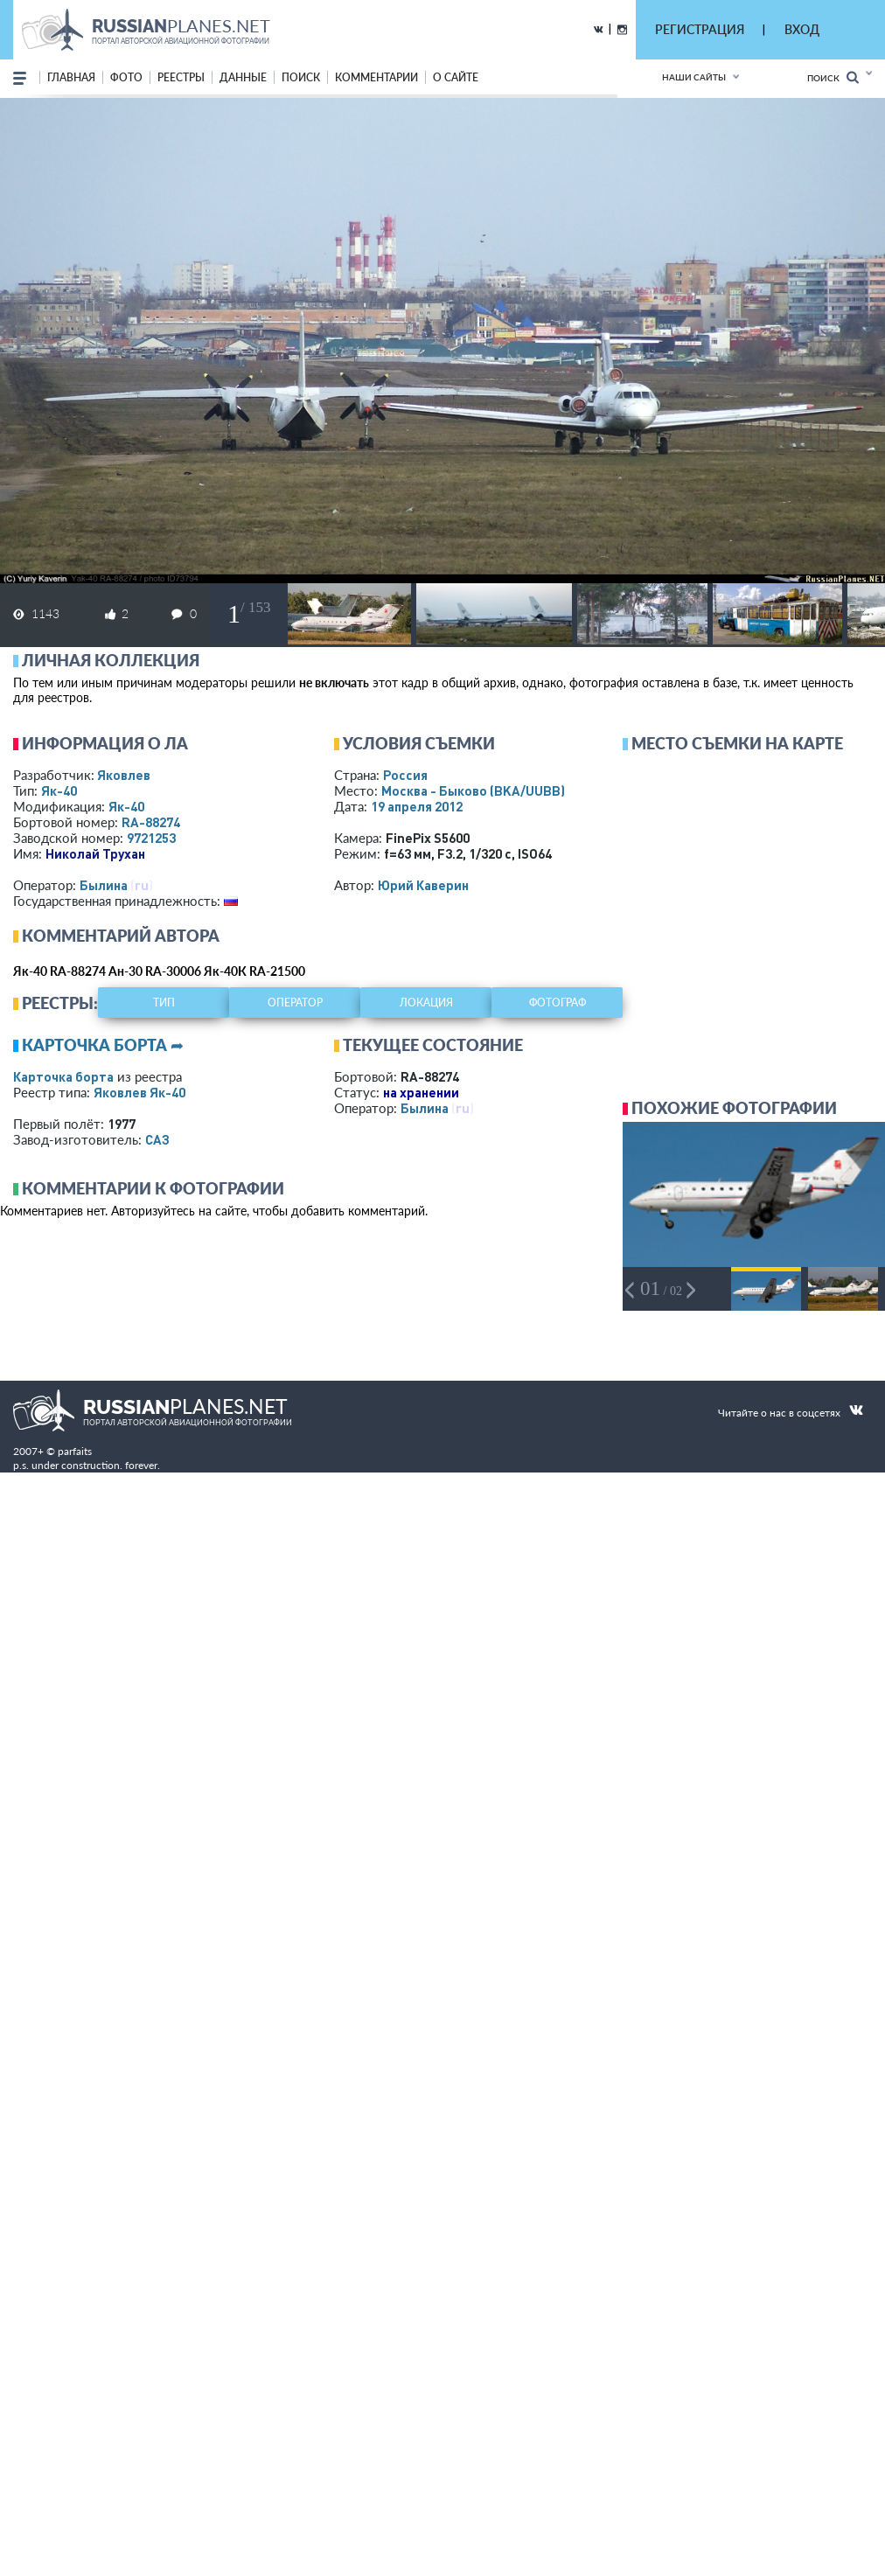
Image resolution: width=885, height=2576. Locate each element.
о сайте (455, 77)
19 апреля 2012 (417, 806)
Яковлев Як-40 (139, 1092)
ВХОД (801, 29)
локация (426, 1002)
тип (164, 1002)
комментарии (376, 77)
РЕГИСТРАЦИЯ (699, 29)
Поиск (833, 77)
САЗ (157, 1139)
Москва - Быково (473, 790)
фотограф (557, 1002)
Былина (104, 885)
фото (126, 77)
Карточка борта (63, 1076)
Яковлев (123, 775)
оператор (295, 1002)
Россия (405, 775)
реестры (181, 77)
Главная (71, 77)
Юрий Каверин (423, 885)
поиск (301, 77)
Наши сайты (694, 77)
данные (243, 77)
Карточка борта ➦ (103, 1045)
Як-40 (59, 790)
